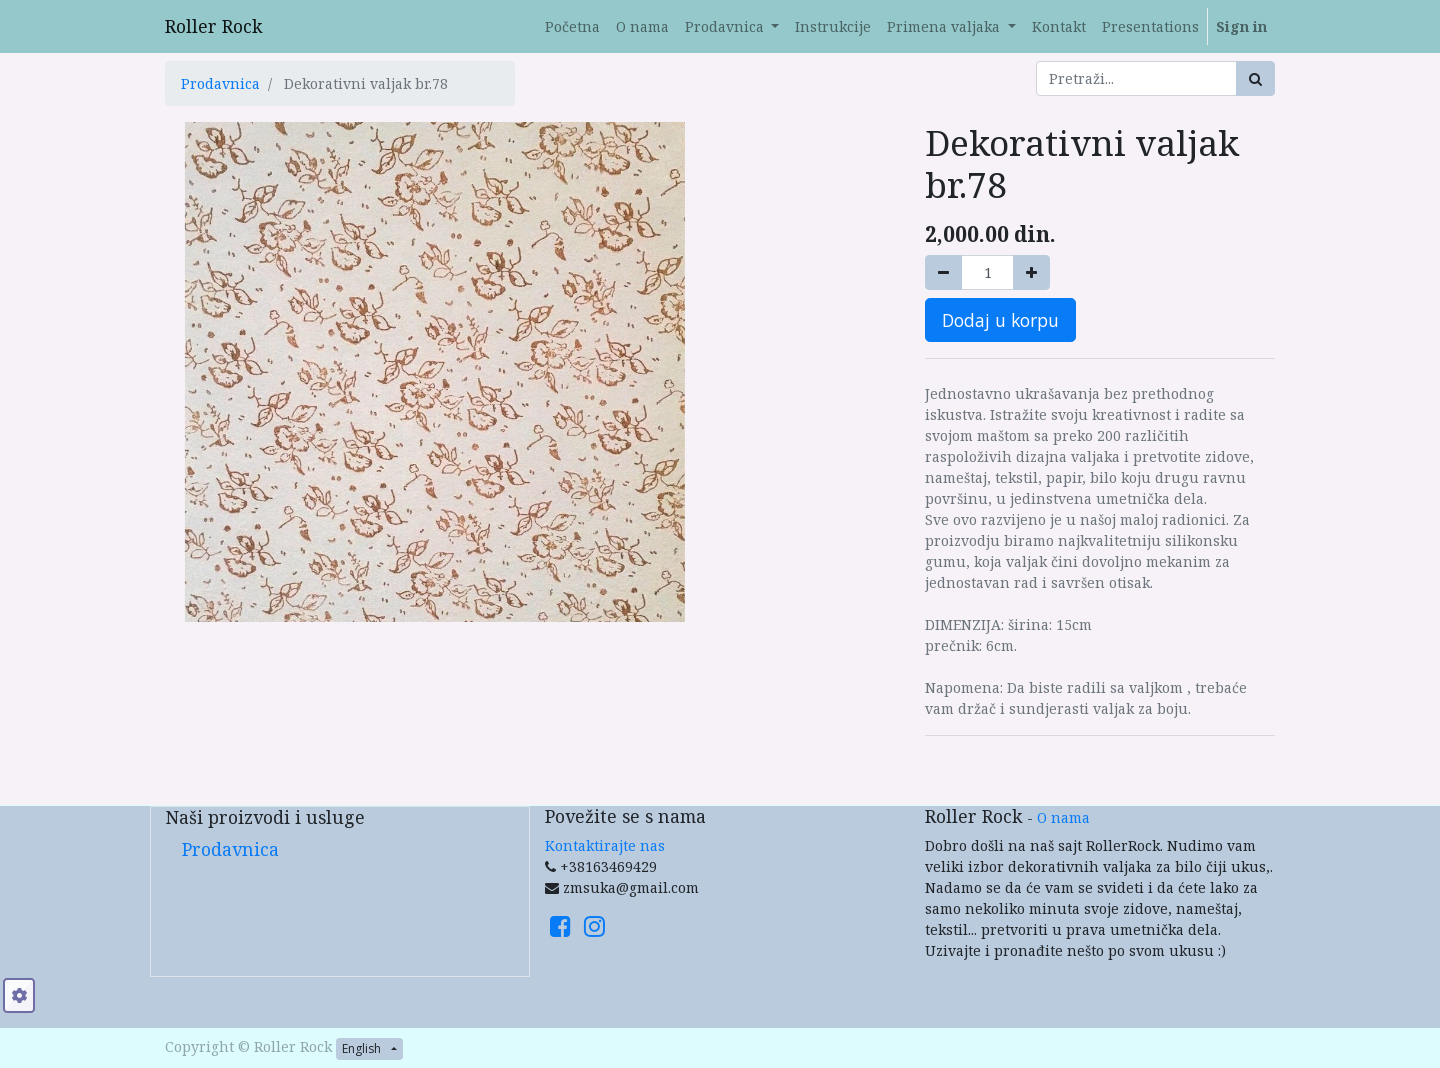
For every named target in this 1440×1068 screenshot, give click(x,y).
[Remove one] (943, 272)
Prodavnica (220, 83)
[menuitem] (572, 26)
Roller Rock (213, 26)
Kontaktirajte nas (605, 845)
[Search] (1255, 78)
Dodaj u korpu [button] (1000, 320)
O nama (1063, 817)
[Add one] (1031, 272)
